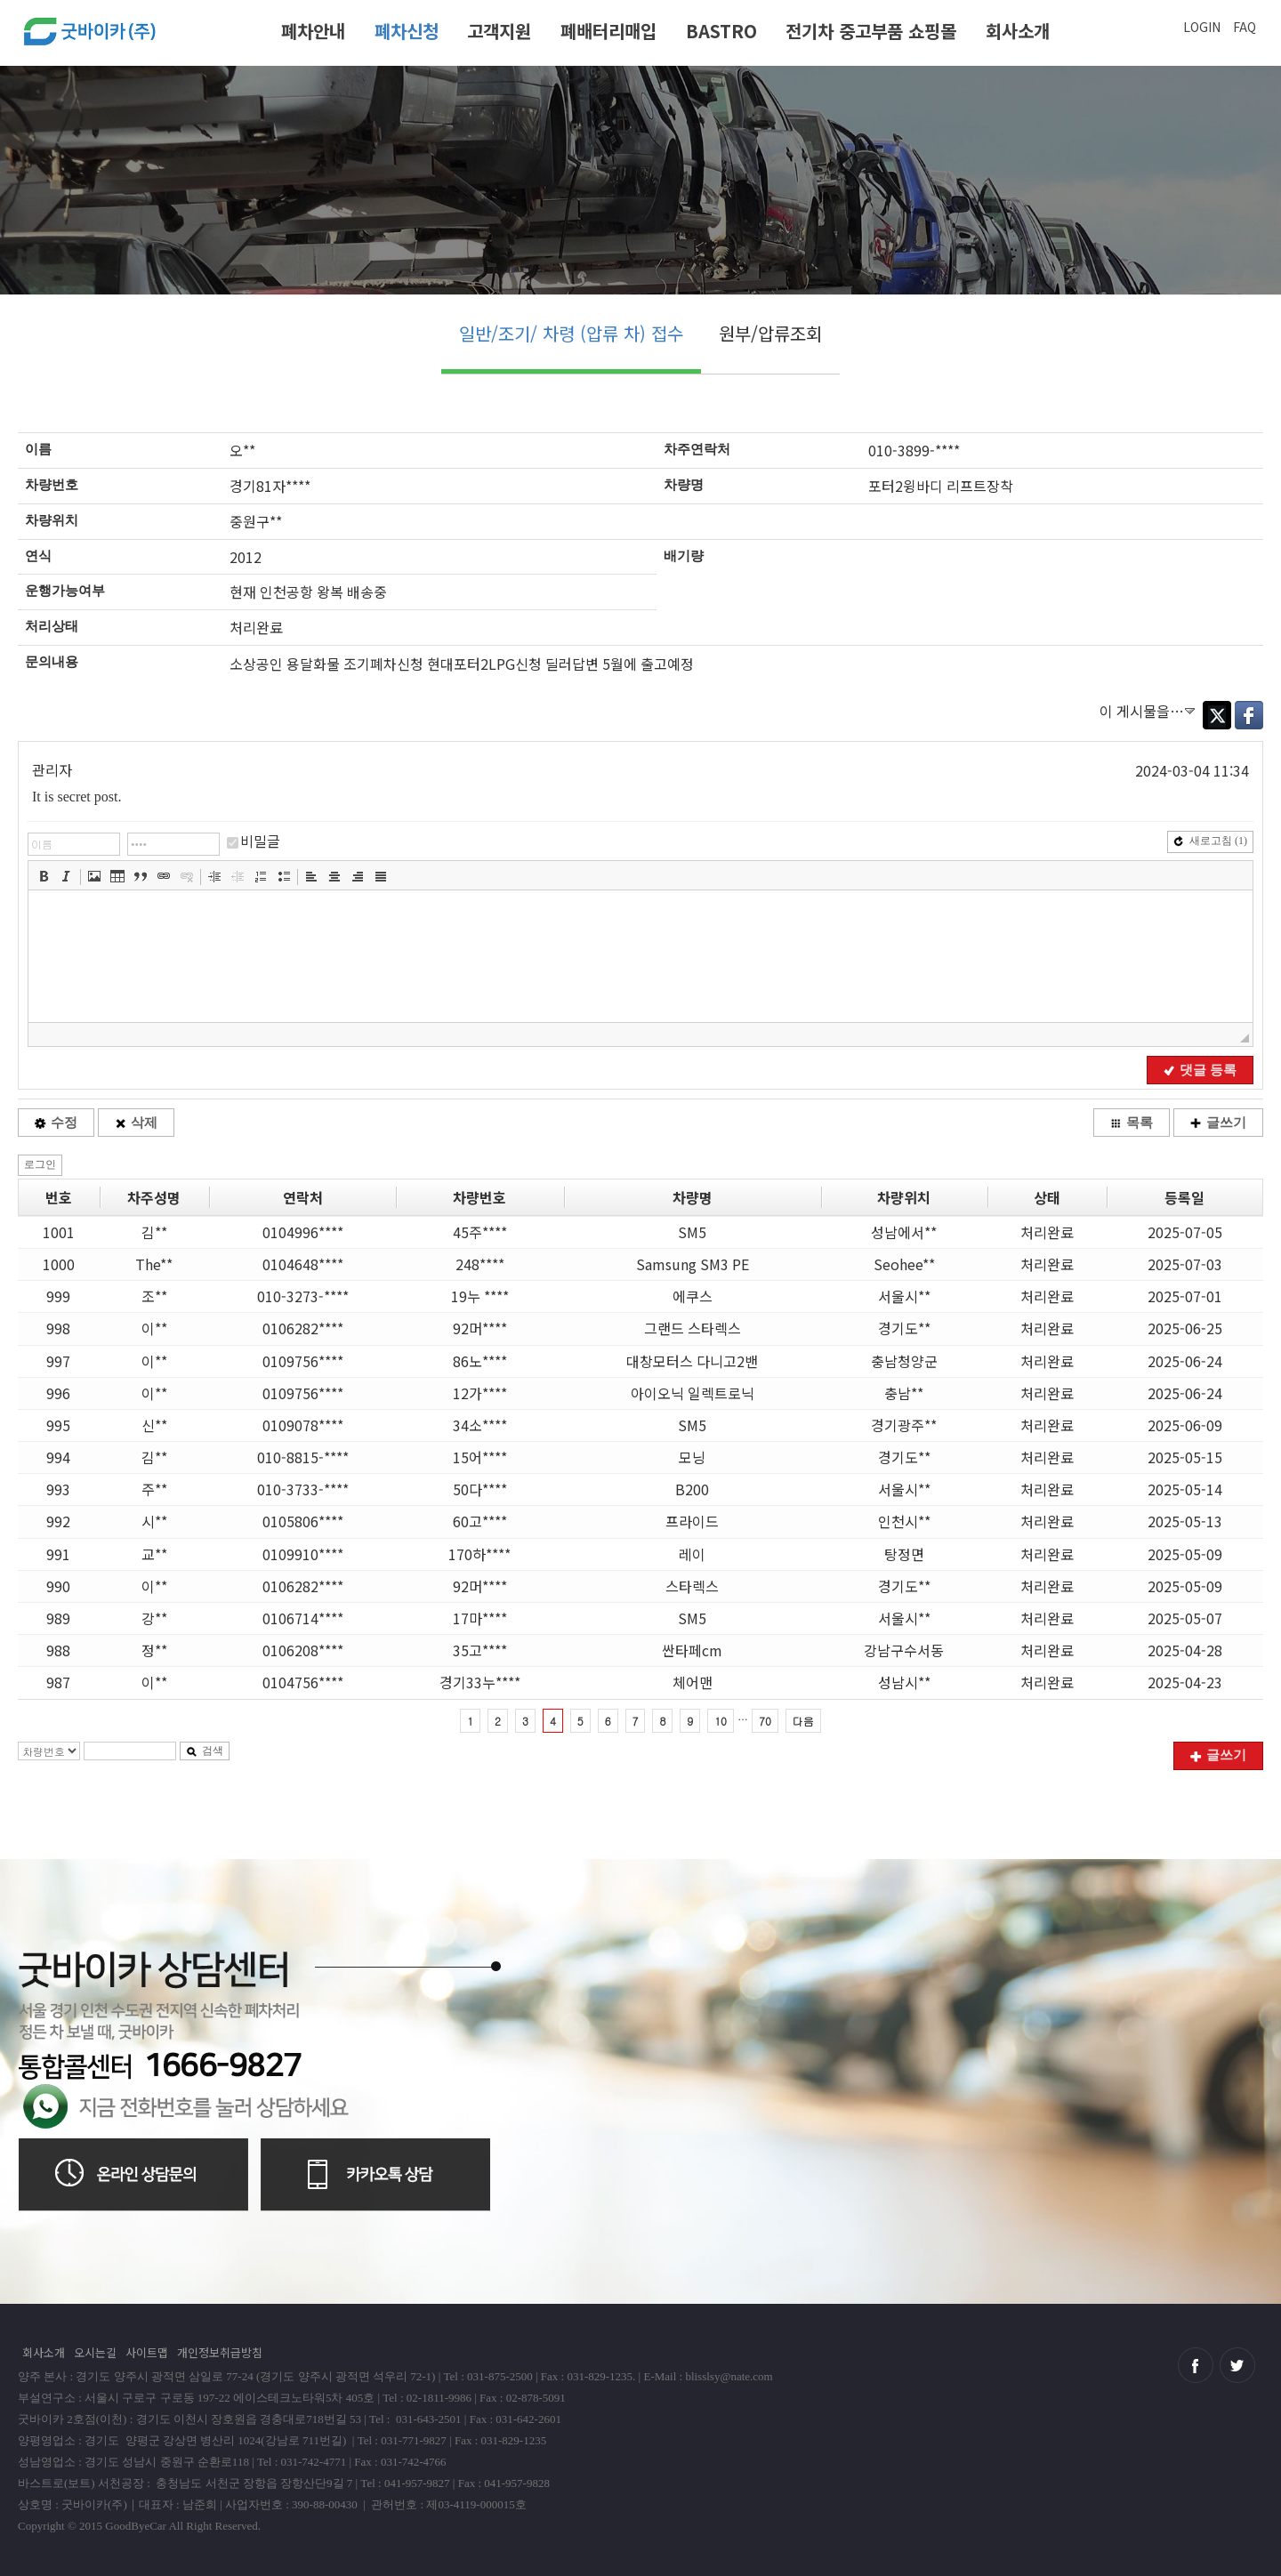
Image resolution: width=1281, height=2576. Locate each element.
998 (58, 1328)
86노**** (480, 1361)
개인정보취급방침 (219, 2352)
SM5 (692, 1232)
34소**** (480, 1425)
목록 (1131, 1122)
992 (58, 1521)
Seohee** (904, 1264)
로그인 (40, 1164)
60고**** (480, 1521)
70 (765, 1720)
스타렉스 (692, 1586)
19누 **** (480, 1296)
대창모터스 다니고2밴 (692, 1361)
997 (58, 1361)
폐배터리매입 (608, 31)
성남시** (904, 1682)
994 (58, 1457)
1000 (59, 1264)
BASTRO (721, 31)
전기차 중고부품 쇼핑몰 (871, 31)
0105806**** (302, 1521)
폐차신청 (407, 31)
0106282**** (302, 1328)
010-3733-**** (303, 1489)
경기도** (904, 1328)
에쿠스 (693, 1296)
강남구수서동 (904, 1650)
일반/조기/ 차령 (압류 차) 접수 (571, 333)
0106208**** (302, 1650)
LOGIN (1202, 27)
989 (58, 1618)
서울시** (904, 1296)
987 (58, 1682)
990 (58, 1586)
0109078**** (302, 1425)
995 (58, 1425)
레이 (692, 1554)
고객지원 (499, 31)
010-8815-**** (303, 1457)
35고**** (480, 1650)
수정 (56, 1122)
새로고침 (1210, 840)
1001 (59, 1232)
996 (58, 1393)
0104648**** (302, 1264)
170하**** (479, 1554)
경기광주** (904, 1425)
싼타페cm (692, 1650)
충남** (903, 1393)
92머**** (480, 1328)
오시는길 (95, 2352)
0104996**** (302, 1232)
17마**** (480, 1618)
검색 (204, 1750)
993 (58, 1489)
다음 (803, 1720)
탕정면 (904, 1554)
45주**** (480, 1232)
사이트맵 (146, 2352)
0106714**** (302, 1618)
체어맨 (693, 1682)
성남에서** (904, 1232)
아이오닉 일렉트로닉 (692, 1393)
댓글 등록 (1200, 1070)
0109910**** (302, 1554)
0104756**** (302, 1682)
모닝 (692, 1457)
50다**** (480, 1489)
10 (720, 1720)
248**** (479, 1264)
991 (58, 1554)
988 (58, 1650)
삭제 (136, 1122)
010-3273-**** (303, 1296)
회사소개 (1018, 31)
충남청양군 (904, 1361)
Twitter (1217, 715)
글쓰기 (1218, 1122)
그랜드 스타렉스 (692, 1328)
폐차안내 (313, 31)
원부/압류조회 (770, 333)
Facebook (1249, 715)
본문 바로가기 (0, 6)
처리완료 (1047, 1232)
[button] (43, 876)
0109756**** (302, 1361)
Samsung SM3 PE (692, 1264)
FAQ (1244, 27)
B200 (692, 1489)
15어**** (480, 1457)
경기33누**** (479, 1682)
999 (58, 1296)
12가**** (480, 1393)
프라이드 (692, 1521)
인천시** (904, 1521)
